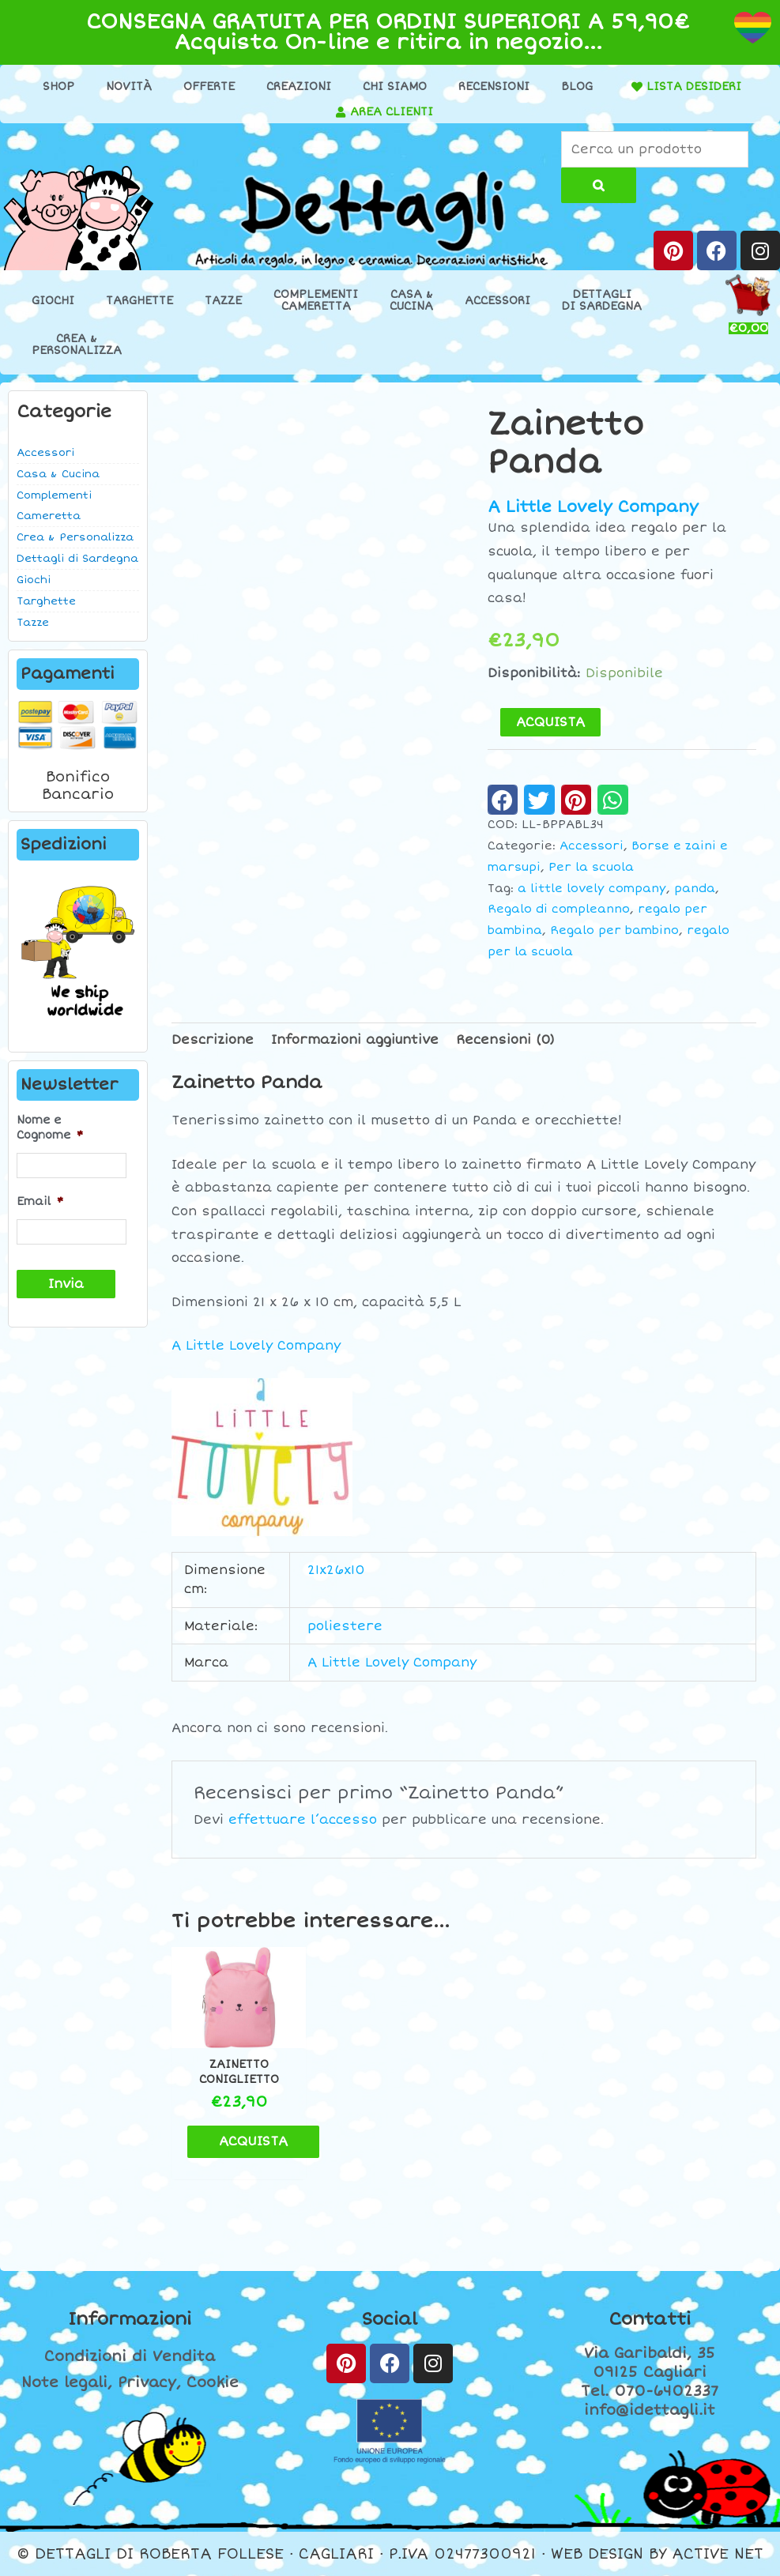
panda (694, 888)
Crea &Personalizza (77, 344)
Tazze (223, 300)
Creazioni (298, 86)
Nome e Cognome (50, 1127)
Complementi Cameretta (54, 505)
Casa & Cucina (58, 474)
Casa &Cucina (411, 300)
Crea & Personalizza (75, 537)
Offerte (209, 86)
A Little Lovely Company (593, 507)
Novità (129, 86)
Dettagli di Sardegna (77, 558)
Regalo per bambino (614, 930)
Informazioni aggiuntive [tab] (355, 1040)
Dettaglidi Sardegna (602, 300)
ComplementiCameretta (315, 300)
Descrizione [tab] (212, 1040)
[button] (503, 800)
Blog (577, 86)
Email (40, 1201)
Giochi (53, 300)
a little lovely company (592, 888)
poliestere (344, 1626)
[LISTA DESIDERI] (636, 86)
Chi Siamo (395, 86)
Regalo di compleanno (559, 909)
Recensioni (493, 86)
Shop (58, 86)
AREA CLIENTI (391, 112)
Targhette (139, 300)
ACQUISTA (550, 722)
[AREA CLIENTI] (340, 112)
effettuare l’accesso (302, 1820)
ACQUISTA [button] (253, 2141)
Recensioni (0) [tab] (505, 1040)
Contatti (650, 2319)
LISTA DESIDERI (693, 86)
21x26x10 (335, 1570)
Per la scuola (591, 867)
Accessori (497, 300)
